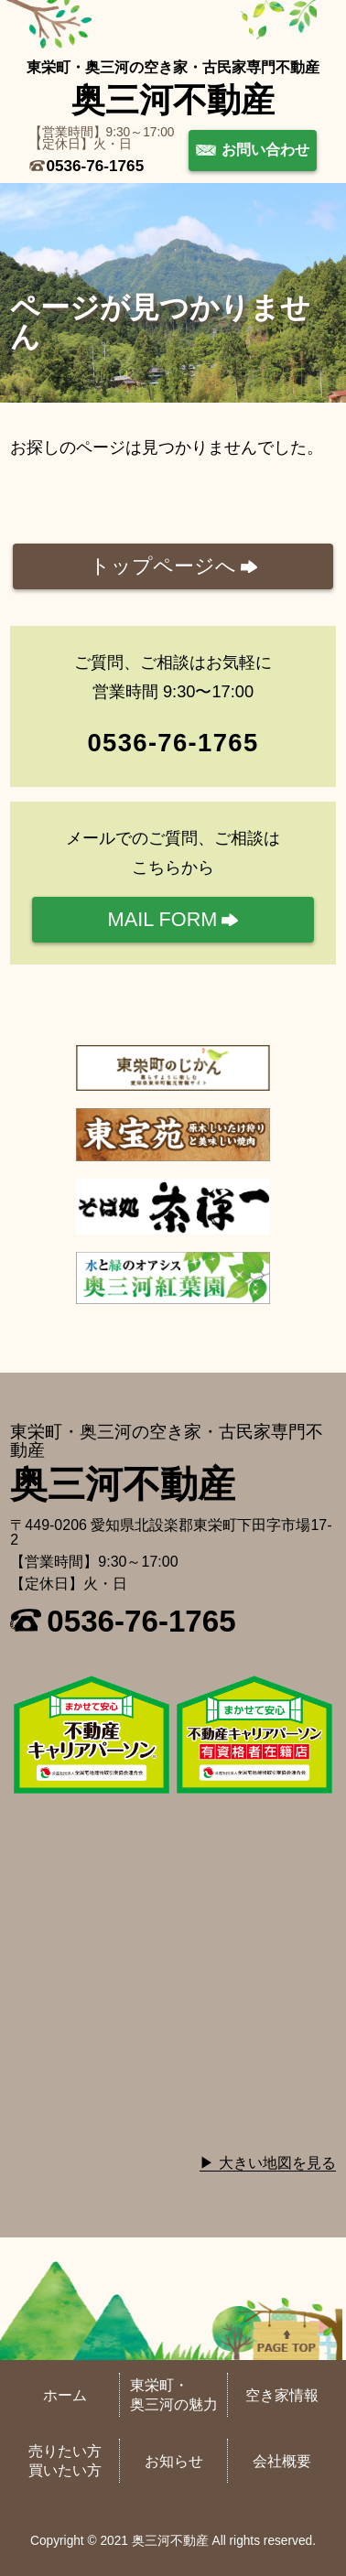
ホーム (65, 2395)
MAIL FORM (163, 919)
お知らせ (174, 2461)
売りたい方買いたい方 (65, 2460)
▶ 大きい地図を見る (267, 2163)
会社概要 (282, 2461)
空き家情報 (282, 2395)
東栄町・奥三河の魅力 (174, 2394)
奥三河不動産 (173, 100)
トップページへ (163, 566)
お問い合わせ (265, 149)
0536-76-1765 (96, 165)
